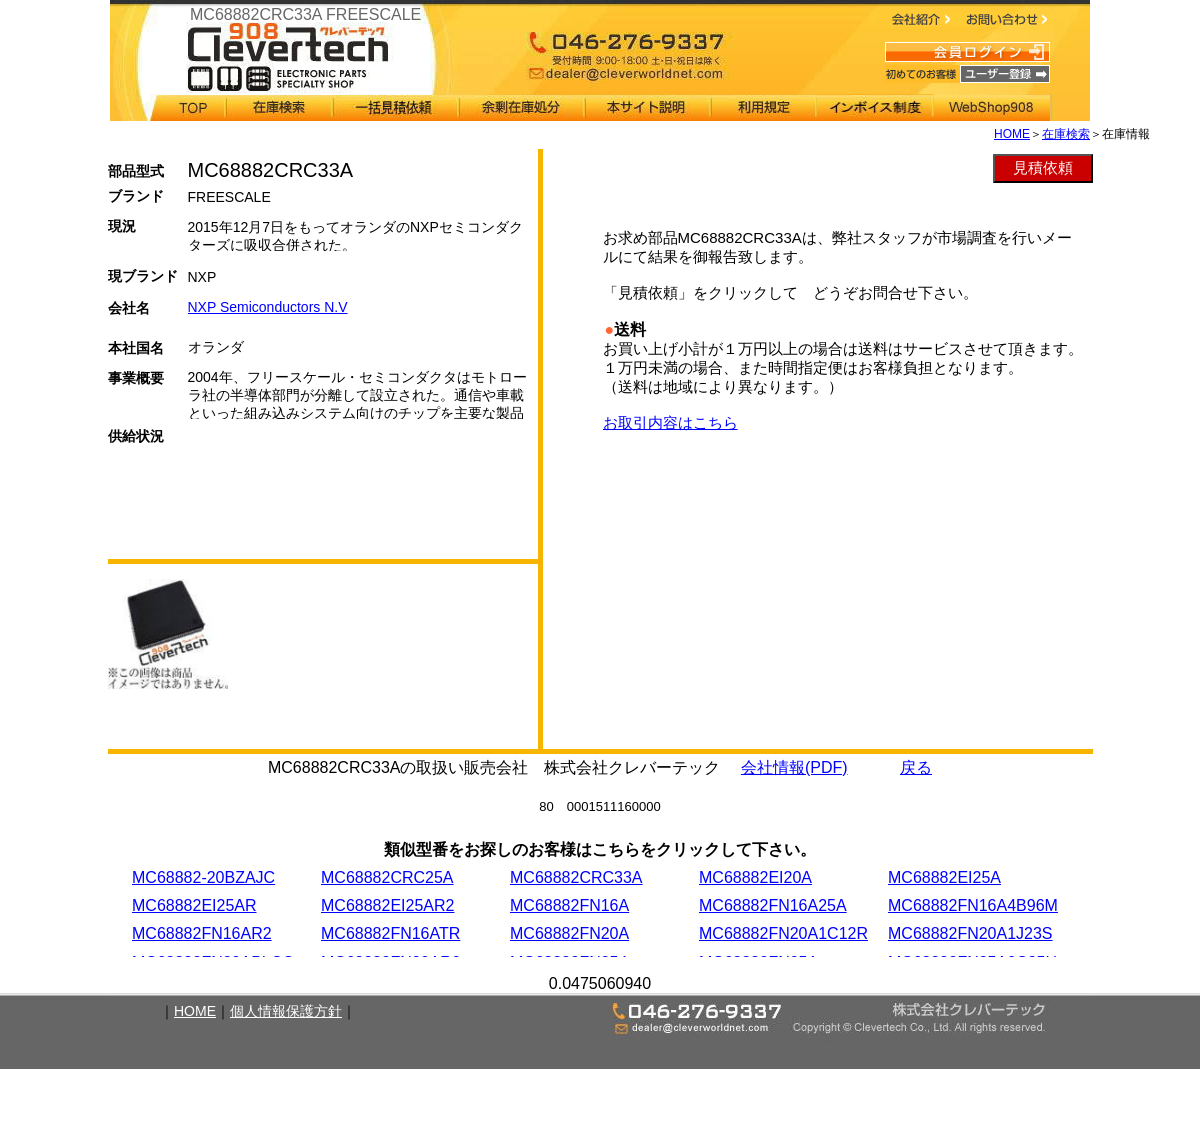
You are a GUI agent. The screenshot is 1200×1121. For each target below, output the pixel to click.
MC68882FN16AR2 (202, 933)
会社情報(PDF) (794, 767)
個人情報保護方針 (286, 1011)
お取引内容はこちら (670, 422)
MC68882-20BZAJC (203, 877)
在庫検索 (1066, 134)
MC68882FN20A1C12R (783, 933)
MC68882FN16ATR (390, 933)
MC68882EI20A (755, 877)
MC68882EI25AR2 (387, 905)
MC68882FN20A (569, 933)
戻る (916, 767)
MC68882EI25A (944, 877)
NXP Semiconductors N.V (268, 307)
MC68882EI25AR (194, 905)
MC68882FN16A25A (773, 905)
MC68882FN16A (569, 905)
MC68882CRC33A (576, 877)
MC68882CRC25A (387, 877)
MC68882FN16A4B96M (973, 905)
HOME (1012, 134)
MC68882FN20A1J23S (970, 933)
